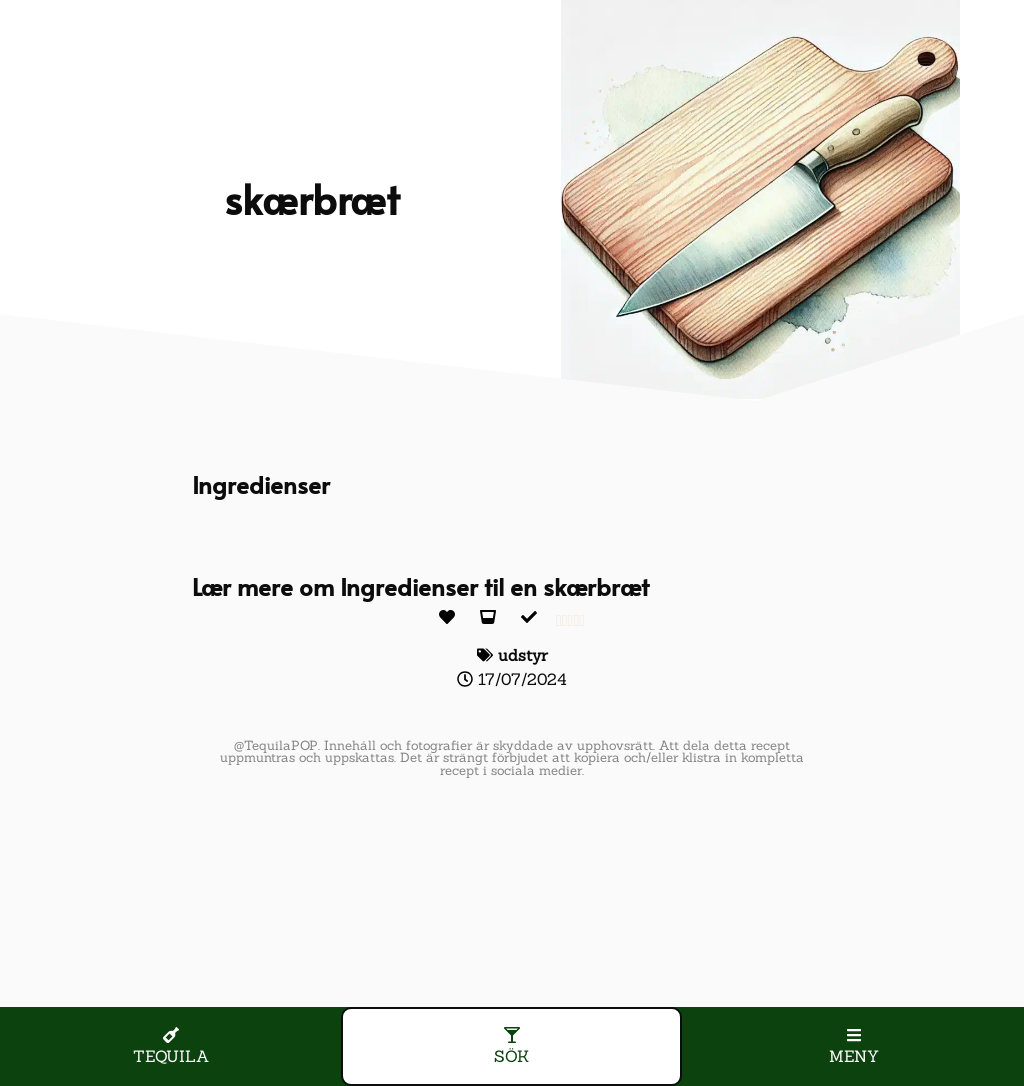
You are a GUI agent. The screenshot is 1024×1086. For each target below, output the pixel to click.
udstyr (523, 655)
